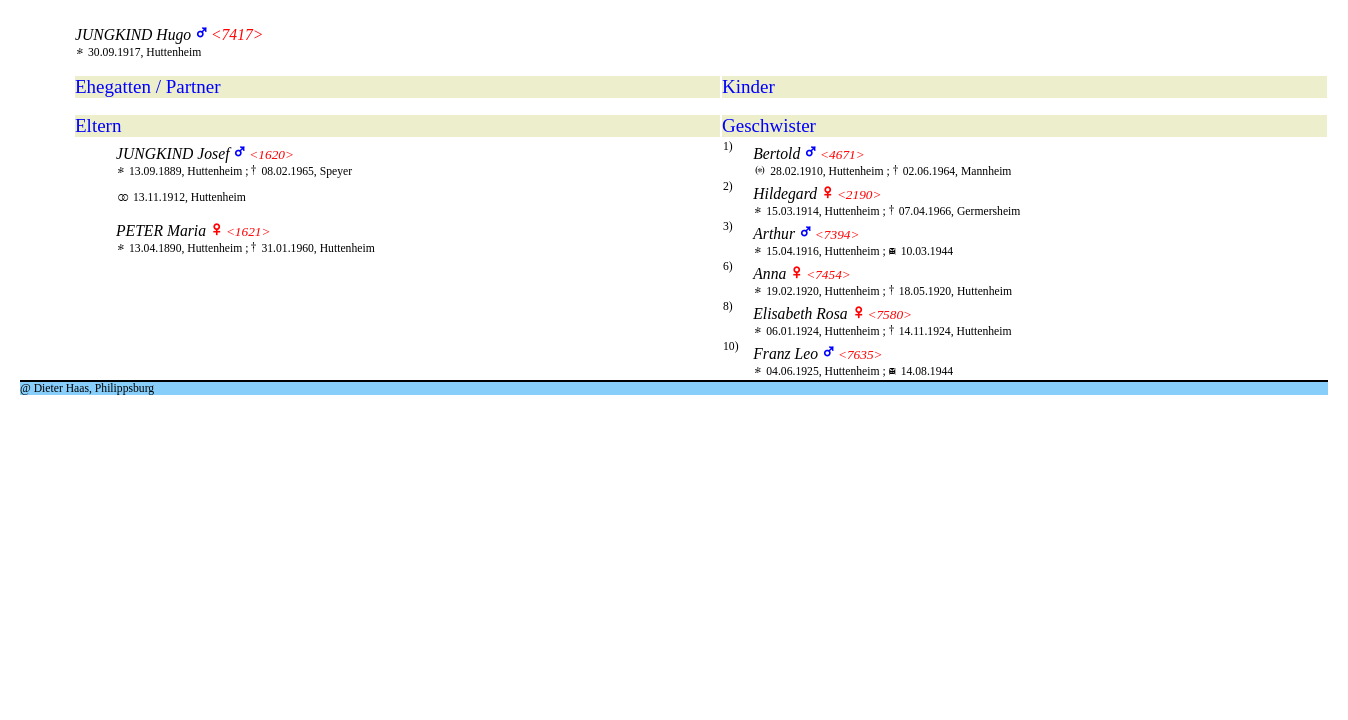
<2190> (859, 194)
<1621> (248, 231)
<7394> (837, 234)
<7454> (828, 274)
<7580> (889, 314)
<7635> (860, 354)
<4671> (842, 154)
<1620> (271, 154)
